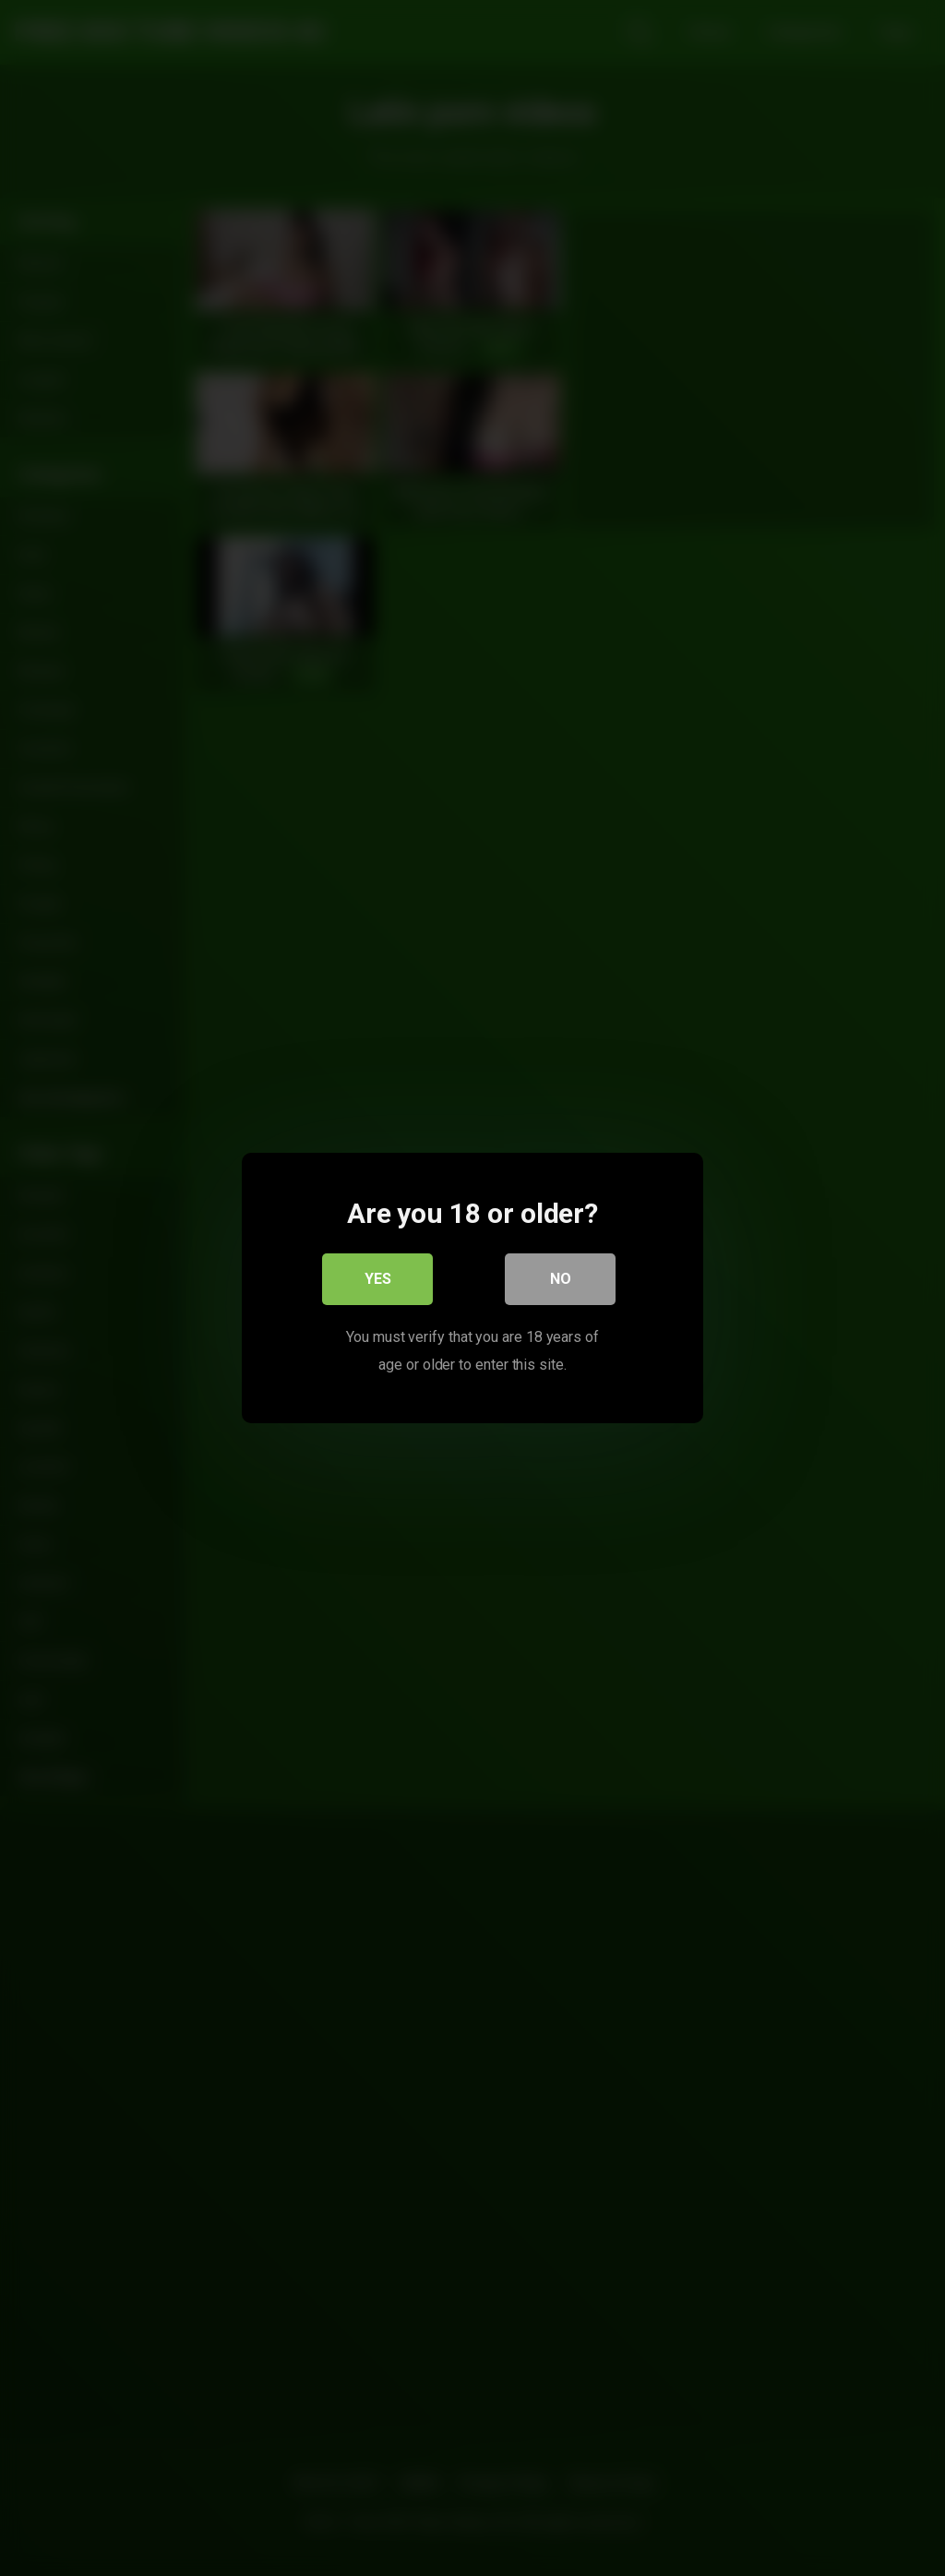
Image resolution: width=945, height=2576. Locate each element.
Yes (378, 1279)
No (560, 1279)
